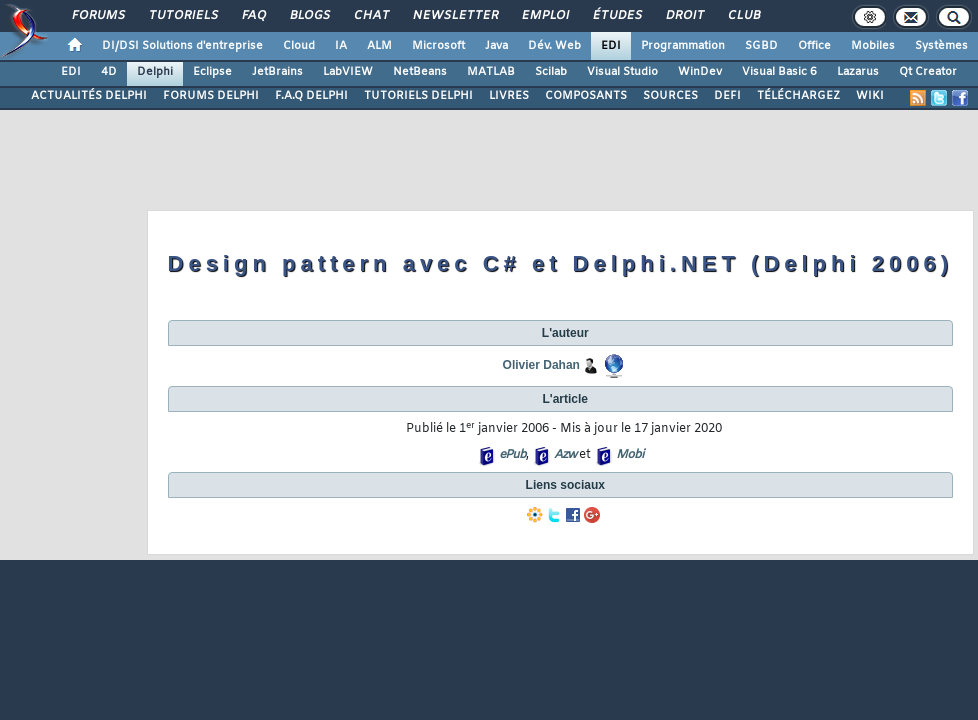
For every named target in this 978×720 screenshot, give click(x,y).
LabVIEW (348, 72)
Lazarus (858, 72)
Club (743, 16)
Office (814, 46)
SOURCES (670, 96)
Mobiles (873, 46)
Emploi (544, 16)
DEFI (727, 96)
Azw (565, 455)
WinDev (700, 72)
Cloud (299, 46)
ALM (379, 46)
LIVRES (509, 96)
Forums (97, 16)
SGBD (761, 46)
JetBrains (277, 72)
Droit (684, 16)
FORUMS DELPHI (211, 96)
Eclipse (212, 72)
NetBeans (420, 72)
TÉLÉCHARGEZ (798, 96)
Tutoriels (182, 16)
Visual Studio (622, 72)
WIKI (870, 96)
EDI (611, 46)
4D (109, 72)
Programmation (683, 46)
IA (341, 46)
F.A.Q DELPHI (311, 96)
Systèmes (941, 46)
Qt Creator (928, 72)
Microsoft (438, 46)
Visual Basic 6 (779, 72)
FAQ (253, 16)
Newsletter (454, 16)
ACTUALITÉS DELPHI (89, 96)
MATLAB (491, 72)
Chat (370, 16)
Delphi (155, 72)
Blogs (309, 16)
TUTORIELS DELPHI (418, 96)
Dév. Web (554, 46)
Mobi (629, 455)
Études (616, 16)
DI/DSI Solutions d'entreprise (182, 46)
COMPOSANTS (586, 96)
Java (496, 46)
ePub (512, 455)
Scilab (551, 72)
